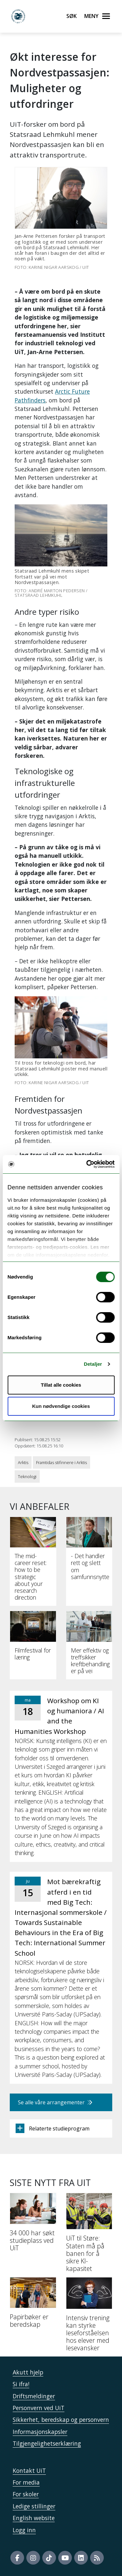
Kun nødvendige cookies (61, 1406)
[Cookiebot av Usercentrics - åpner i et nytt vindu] (87, 1164)
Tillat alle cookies (61, 1385)
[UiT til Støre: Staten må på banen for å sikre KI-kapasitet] (89, 2235)
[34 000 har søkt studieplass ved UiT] (33, 2225)
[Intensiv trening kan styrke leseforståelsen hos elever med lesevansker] (89, 2316)
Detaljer (93, 1364)
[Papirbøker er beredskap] (33, 2305)
